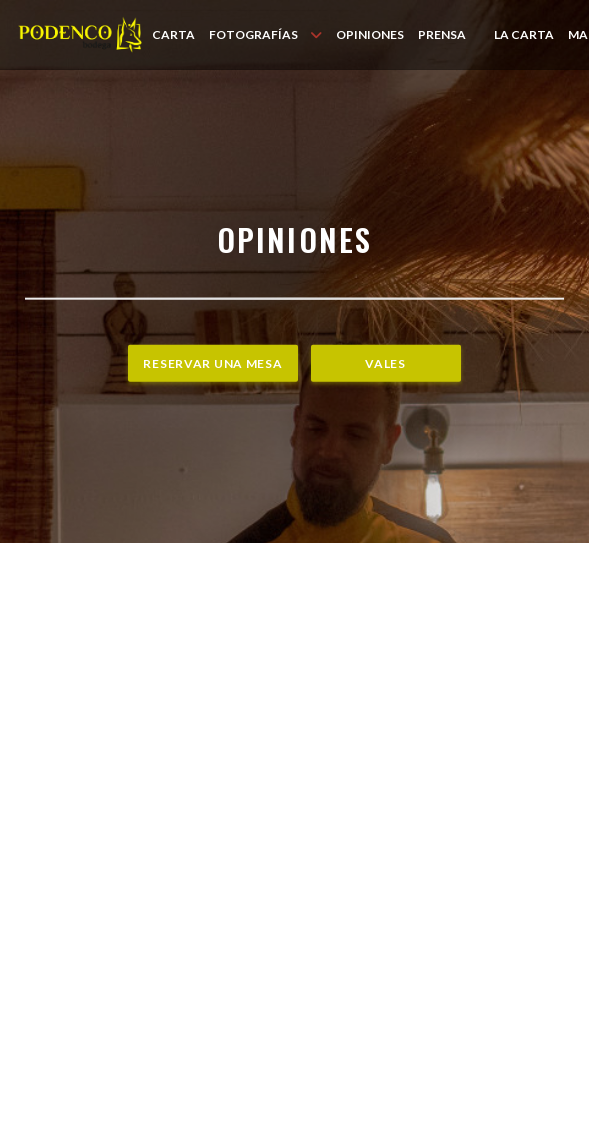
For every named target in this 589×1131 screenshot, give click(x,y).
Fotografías (265, 34)
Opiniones (370, 34)
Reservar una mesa (212, 363)
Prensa (442, 34)
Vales (385, 363)
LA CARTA (524, 34)
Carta (173, 34)
